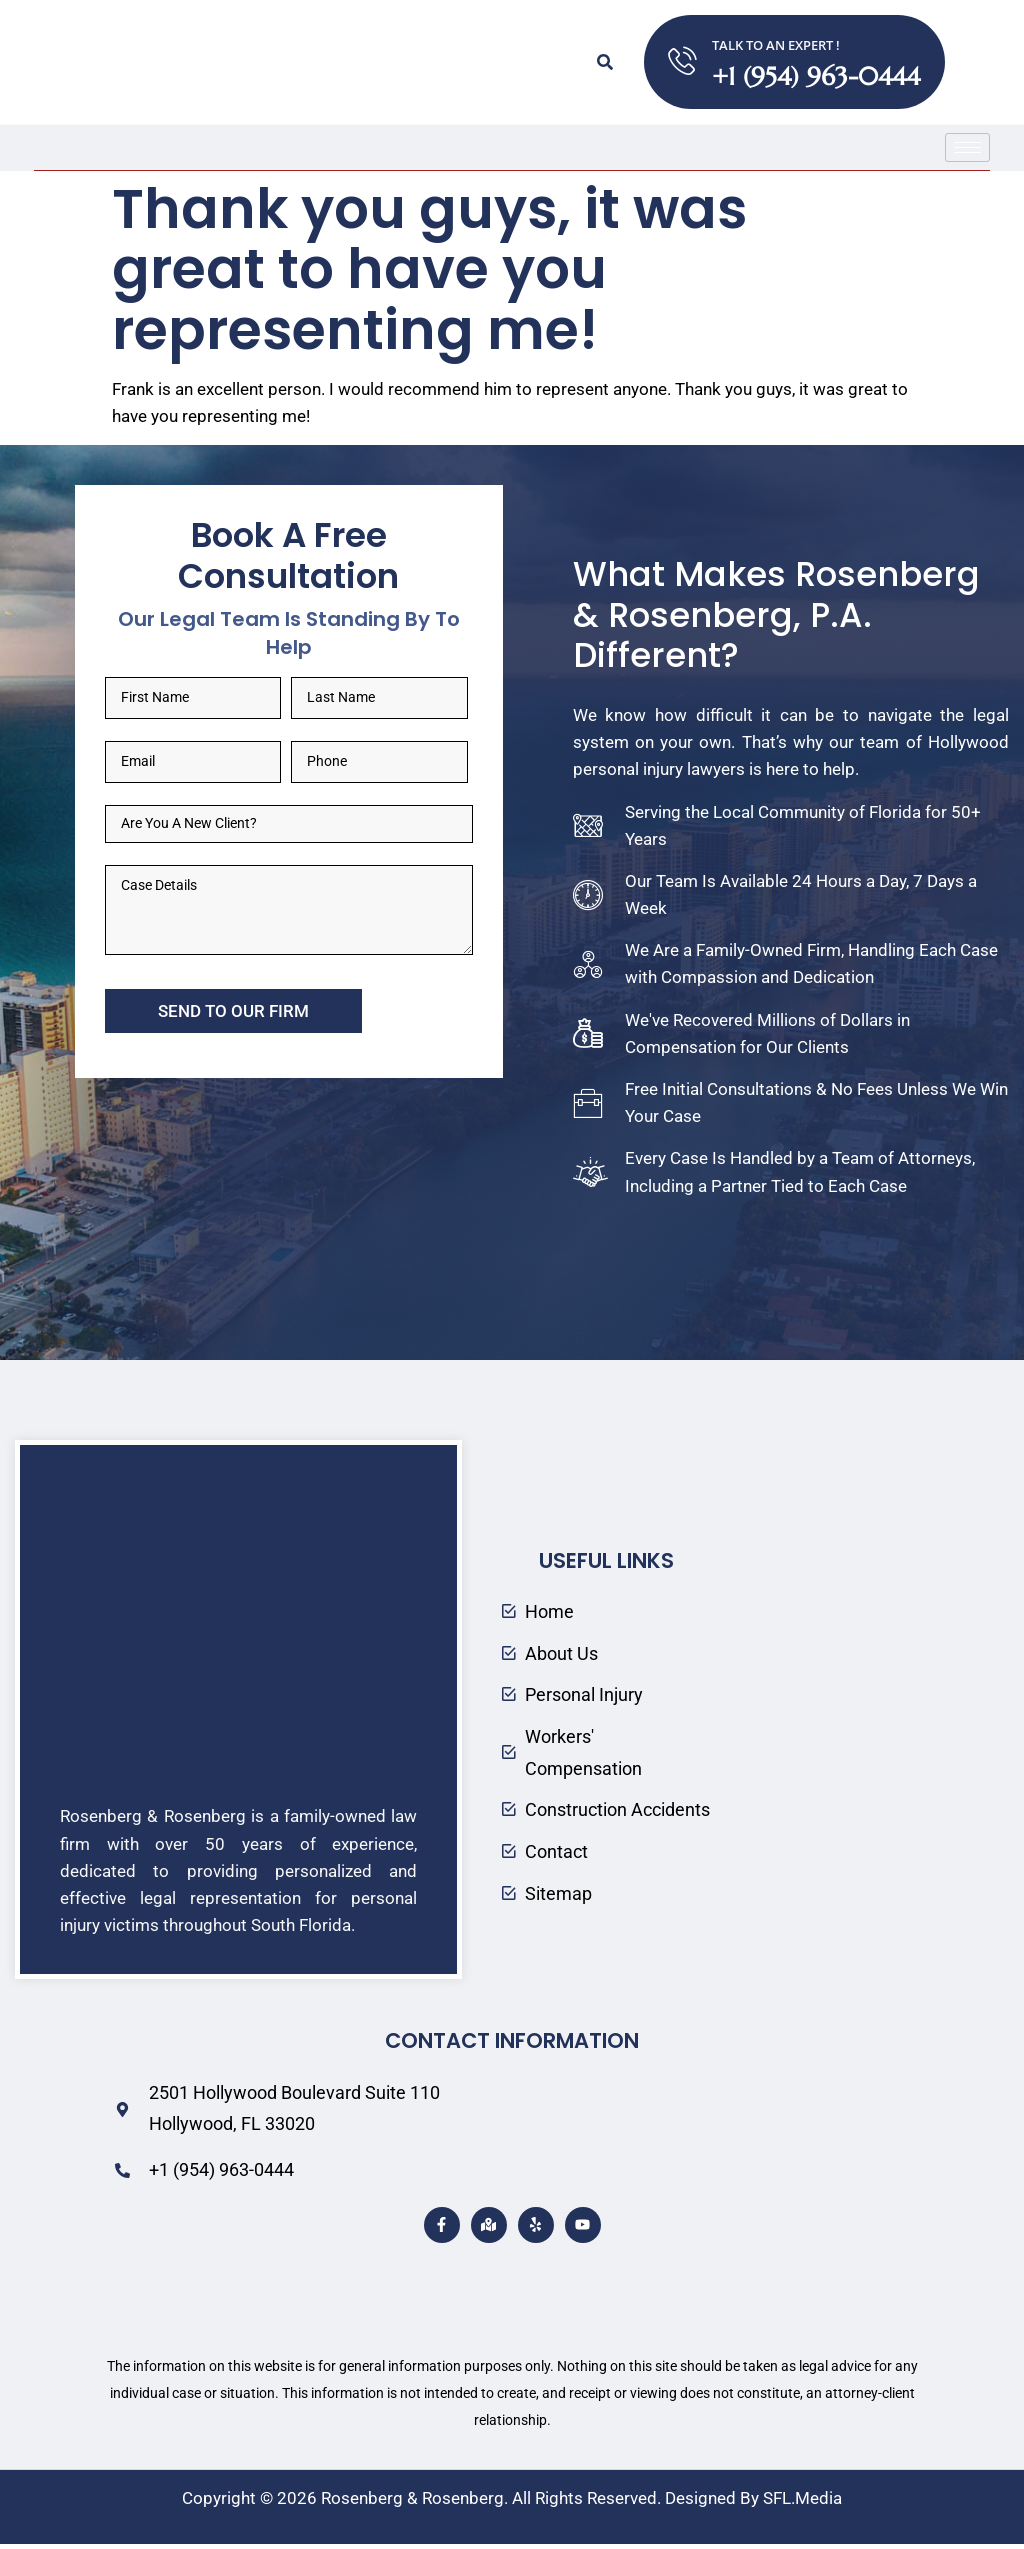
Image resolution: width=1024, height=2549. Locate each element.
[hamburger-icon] (967, 147)
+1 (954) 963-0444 (817, 76)
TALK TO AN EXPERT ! (777, 45)
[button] (604, 62)
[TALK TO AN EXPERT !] (683, 62)
